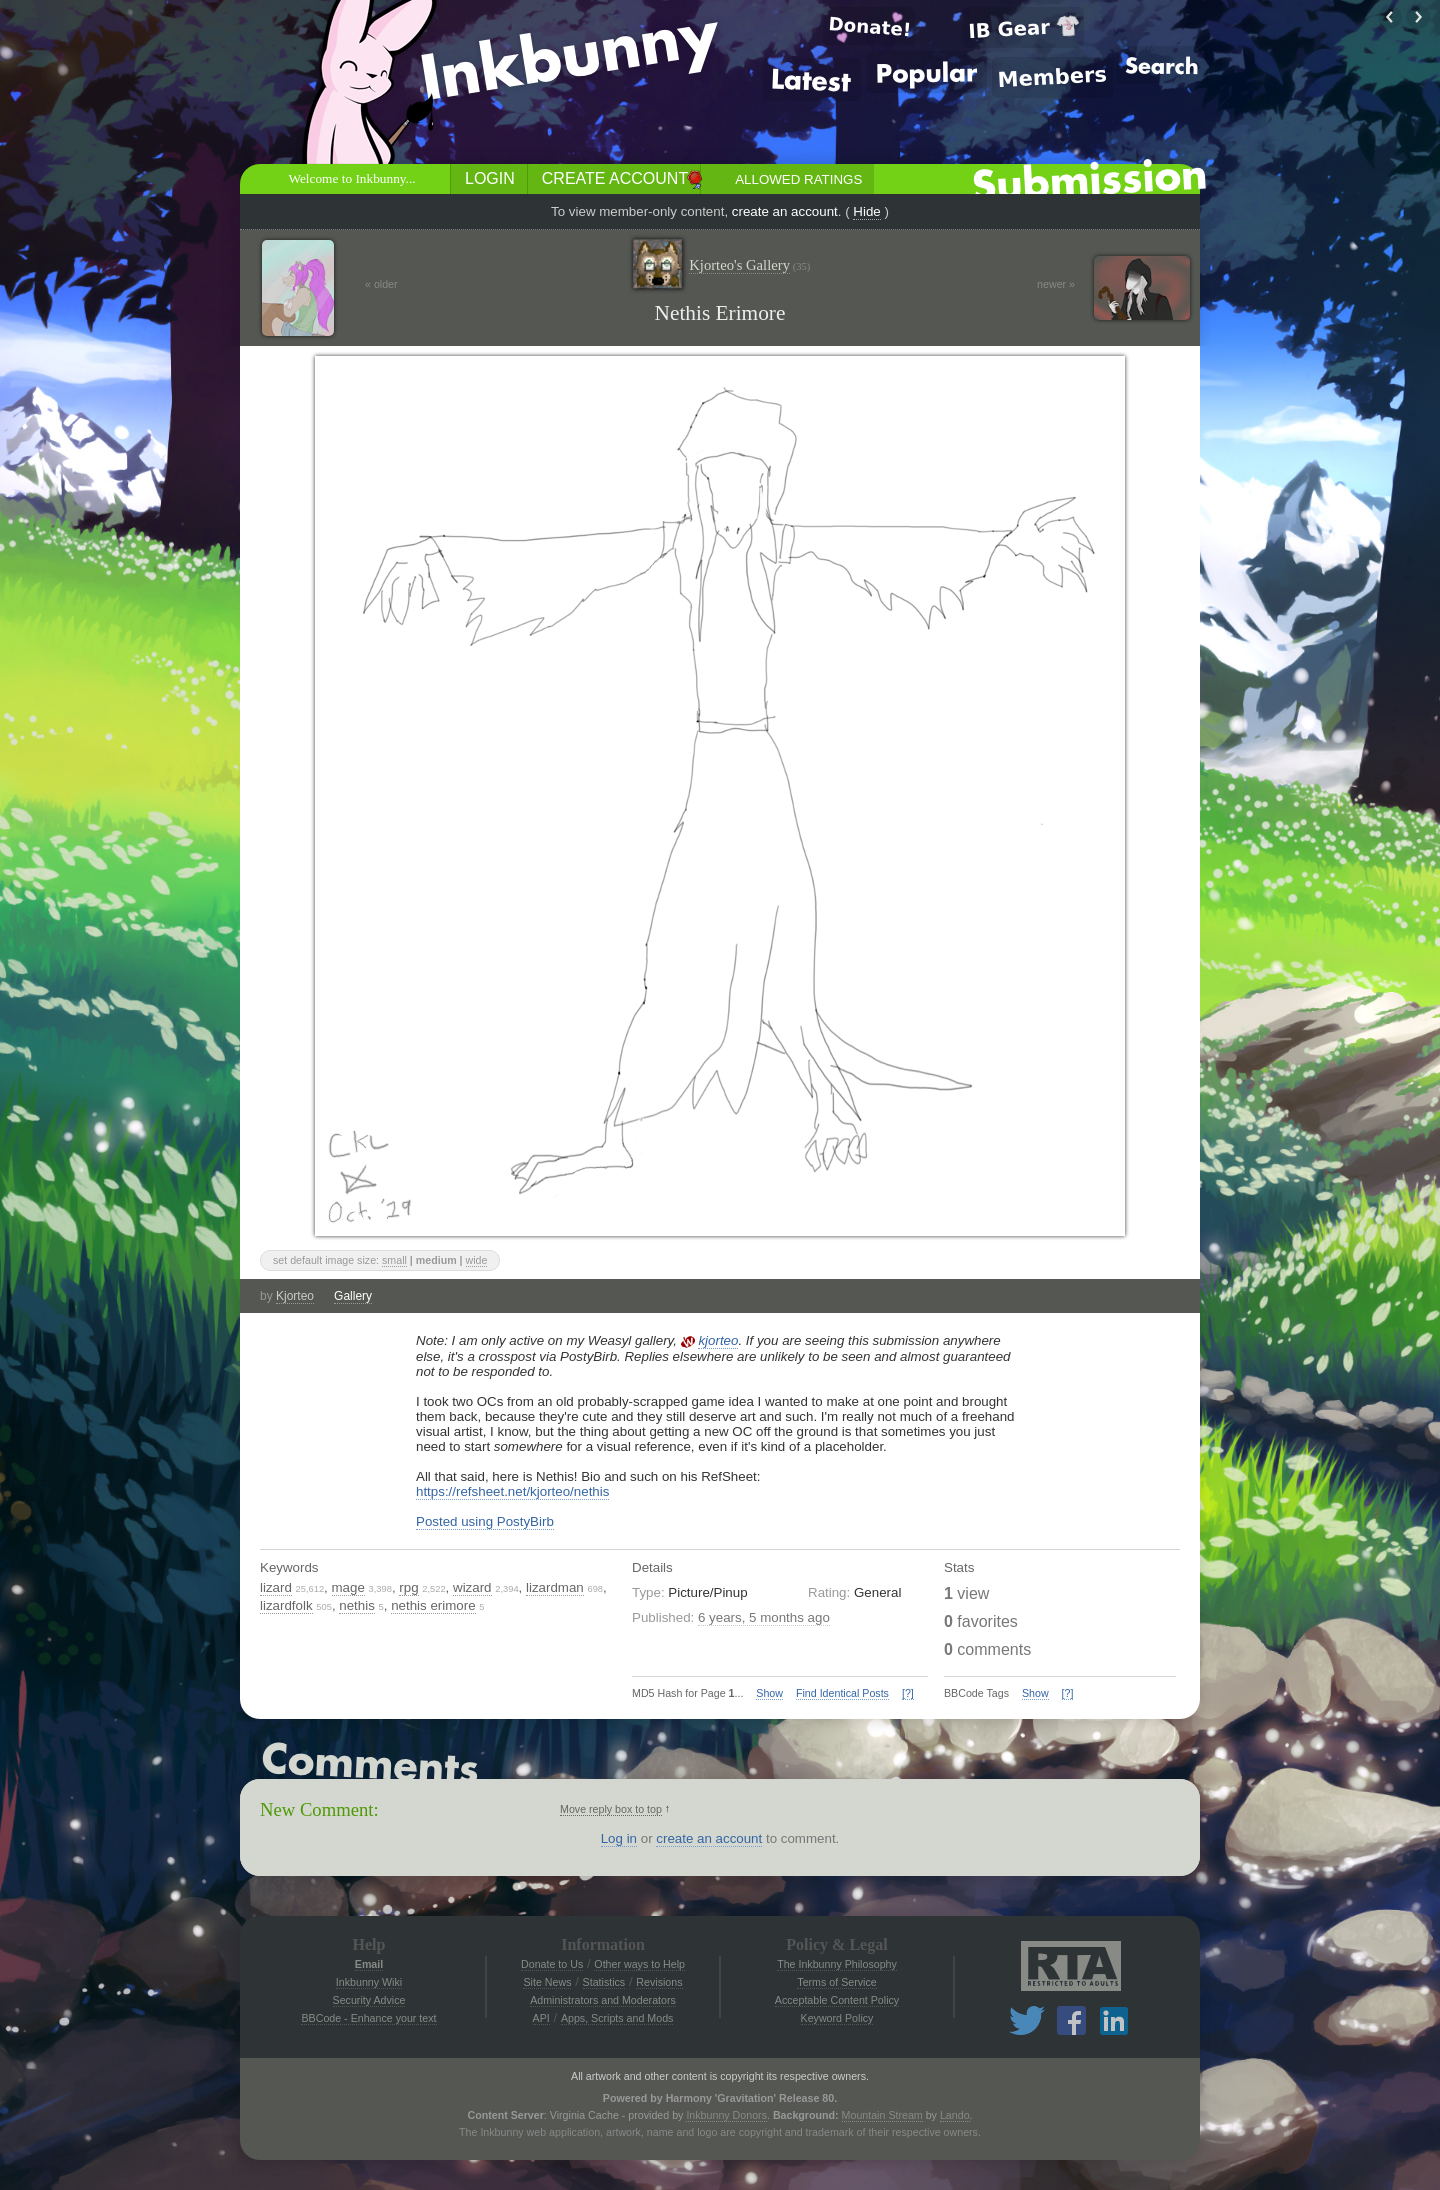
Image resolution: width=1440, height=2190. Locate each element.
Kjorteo (295, 1296)
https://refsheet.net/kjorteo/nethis (512, 1491)
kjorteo (718, 1340)
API (541, 2018)
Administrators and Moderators (603, 2000)
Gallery (353, 1296)
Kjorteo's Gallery (749, 265)
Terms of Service (836, 1982)
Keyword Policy (837, 2018)
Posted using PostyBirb (485, 1521)
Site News (547, 1982)
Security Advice (369, 2000)
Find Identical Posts (842, 1693)
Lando (955, 2115)
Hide (866, 211)
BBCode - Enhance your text (368, 2018)
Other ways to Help (639, 1964)
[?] (908, 1693)
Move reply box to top (611, 1809)
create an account (785, 211)
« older (381, 284)
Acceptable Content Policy (837, 2000)
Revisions (659, 1982)
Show (769, 1693)
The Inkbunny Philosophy (837, 1964)
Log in (619, 1838)
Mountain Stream (882, 2115)
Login (490, 178)
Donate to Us (552, 1964)
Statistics (604, 1982)
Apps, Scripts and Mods (617, 2018)
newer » (1056, 284)
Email (369, 1964)
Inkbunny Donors (726, 2115)
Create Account (615, 178)
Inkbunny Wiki (369, 1982)
